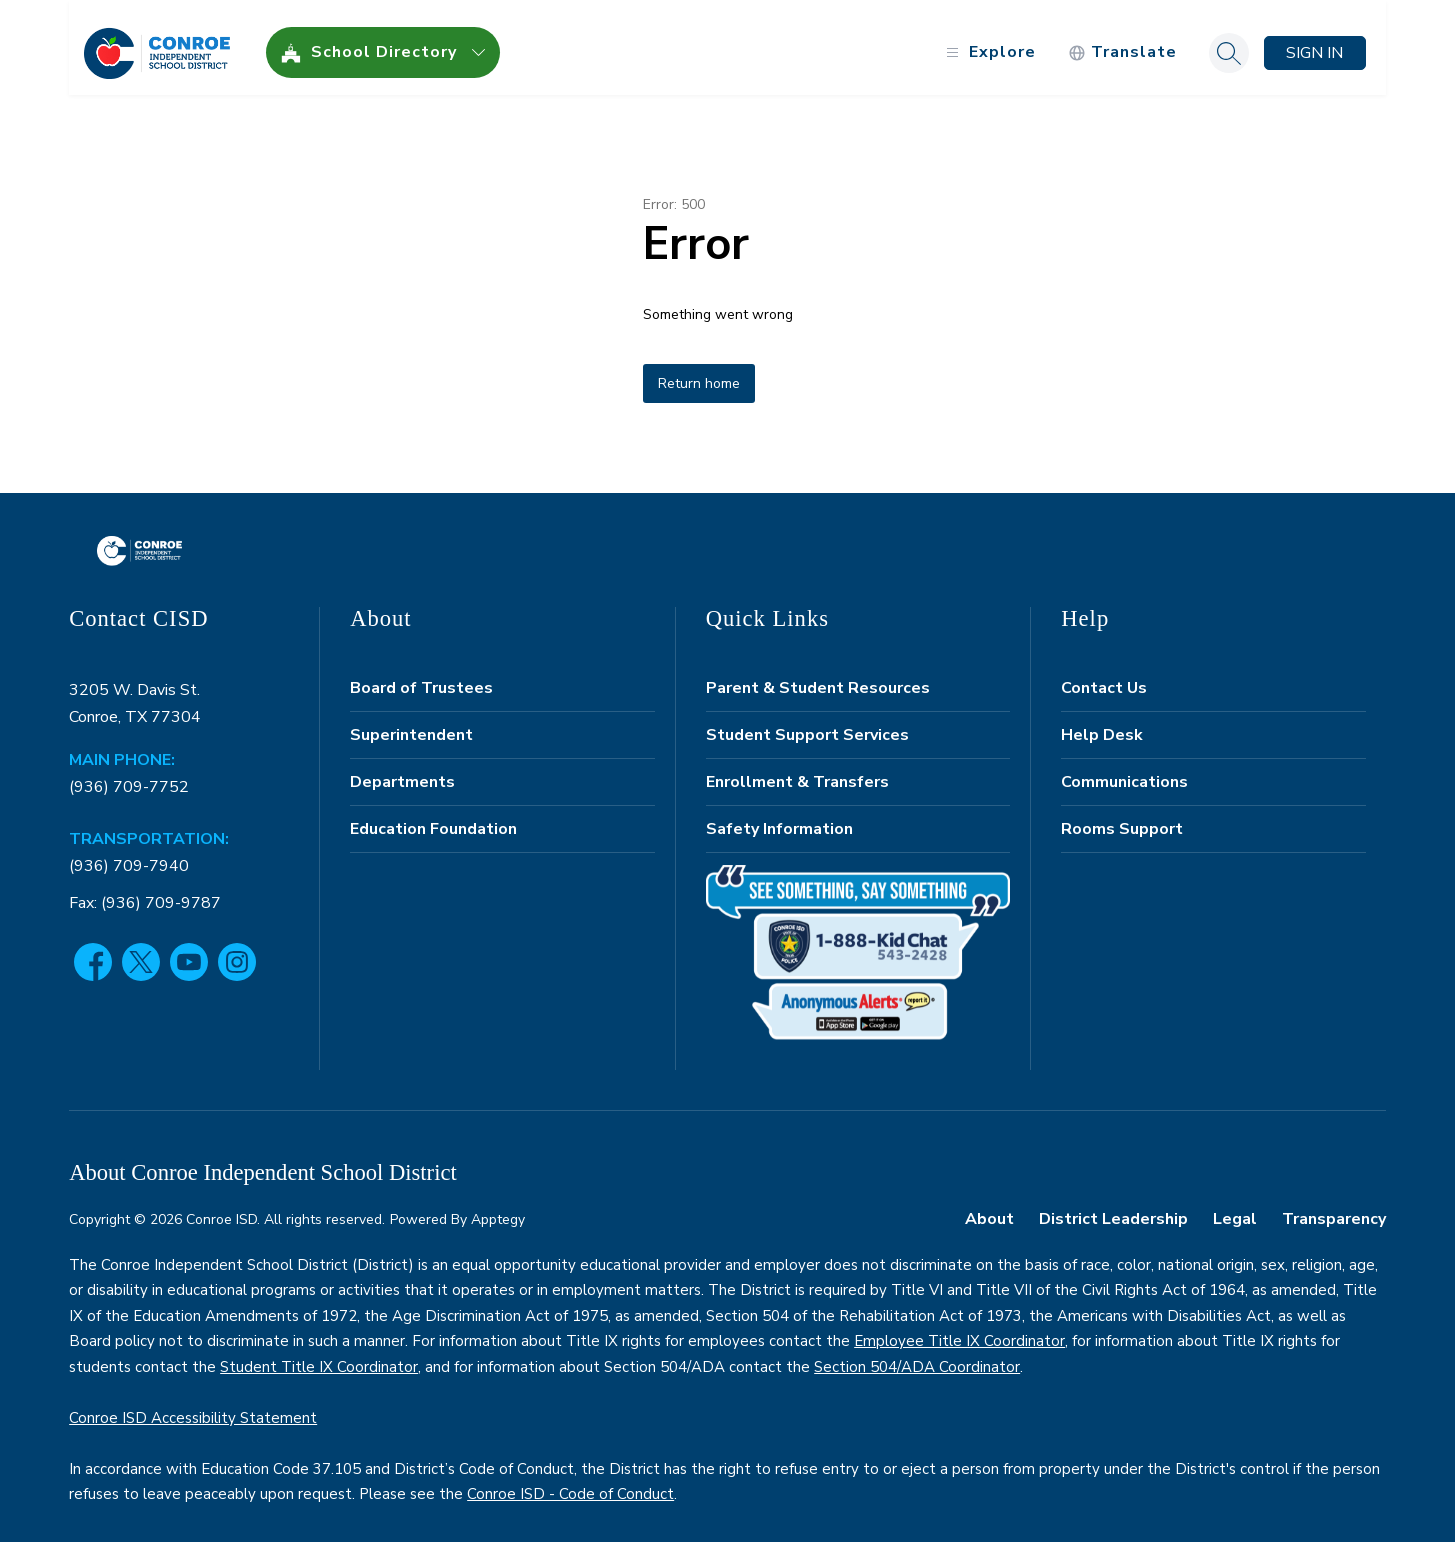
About (989, 1208)
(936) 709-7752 (129, 776)
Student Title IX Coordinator (319, 1356)
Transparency (1334, 1208)
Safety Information (779, 818)
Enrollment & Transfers (797, 771)
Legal (1235, 1208)
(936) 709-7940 (129, 855)
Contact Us (1104, 677)
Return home (699, 372)
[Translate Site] (1122, 42)
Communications (1124, 771)
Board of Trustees (421, 677)
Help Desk (1102, 724)
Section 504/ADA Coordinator (917, 1356)
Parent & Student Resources (818, 677)
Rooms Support (1122, 818)
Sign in (1314, 42)
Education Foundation (433, 818)
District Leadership (1113, 1208)
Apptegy (498, 1208)
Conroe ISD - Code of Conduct (570, 1484)
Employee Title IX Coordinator (959, 1331)
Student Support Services (807, 724)
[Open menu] (988, 42)
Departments (402, 771)
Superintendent (411, 724)
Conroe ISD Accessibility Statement (193, 1407)
